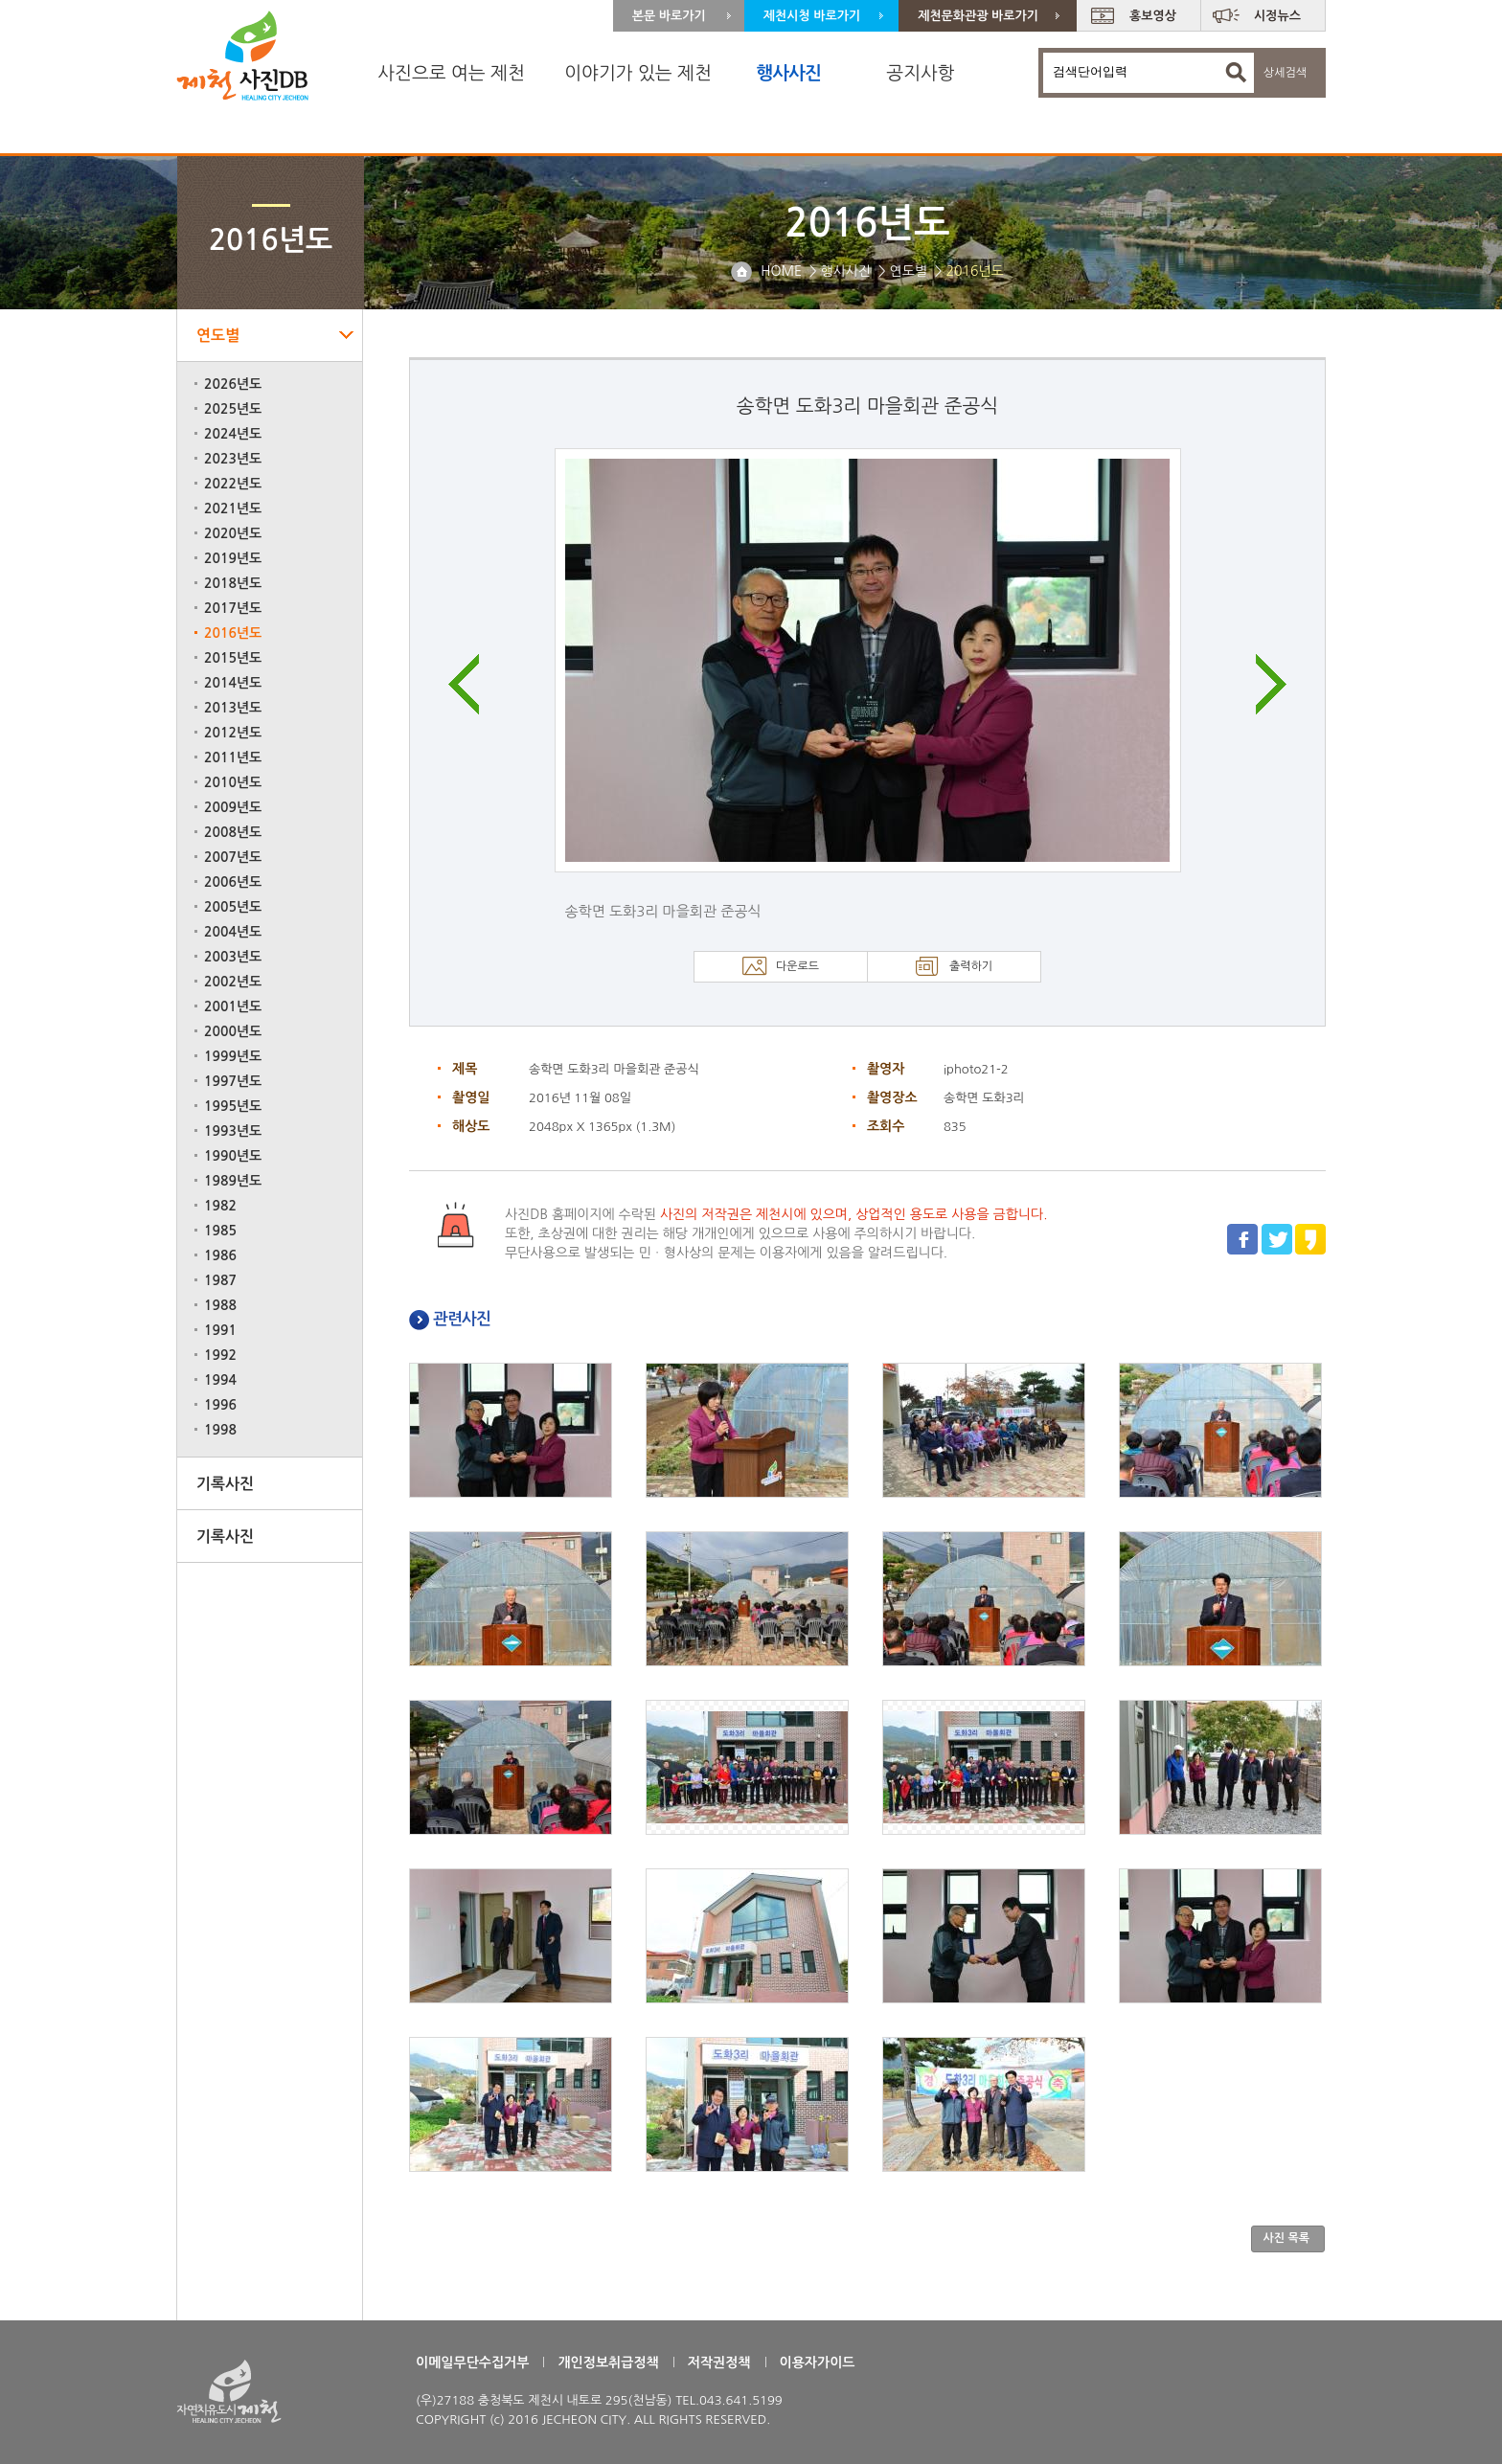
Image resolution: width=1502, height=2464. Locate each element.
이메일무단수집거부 (472, 2362)
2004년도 (233, 931)
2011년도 (233, 757)
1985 (220, 1230)
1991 (220, 1330)
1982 (220, 1205)
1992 (220, 1355)
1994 (220, 1380)
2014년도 (233, 682)
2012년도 (233, 732)
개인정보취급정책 (608, 2362)
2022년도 (233, 483)
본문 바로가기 (669, 16)
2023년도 (233, 458)
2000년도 (233, 1031)
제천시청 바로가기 (811, 16)
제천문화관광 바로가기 (978, 16)
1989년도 (233, 1180)
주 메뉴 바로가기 (0, 0)
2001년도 (233, 1006)
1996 (220, 1405)
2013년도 (233, 707)
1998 (220, 1429)
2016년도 (233, 633)
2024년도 (233, 434)
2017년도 (233, 608)
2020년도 (233, 533)
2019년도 (233, 558)
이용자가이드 (817, 2362)
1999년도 (233, 1056)
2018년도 (233, 583)
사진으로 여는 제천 (451, 73)
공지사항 (920, 73)
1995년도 (233, 1106)
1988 (220, 1305)
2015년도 (233, 658)
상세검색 (1285, 73)
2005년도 (233, 907)
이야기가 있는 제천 (638, 73)
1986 (220, 1255)
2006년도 (233, 882)
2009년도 (233, 807)
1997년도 (233, 1081)
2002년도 (233, 981)
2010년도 (233, 782)
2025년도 (233, 409)
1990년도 (233, 1156)
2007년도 (233, 857)
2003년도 (233, 956)
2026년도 (233, 384)
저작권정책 (719, 2362)
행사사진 (788, 73)
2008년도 (233, 832)
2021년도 (233, 508)
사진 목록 (1286, 2238)
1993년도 (233, 1131)
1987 (220, 1280)
